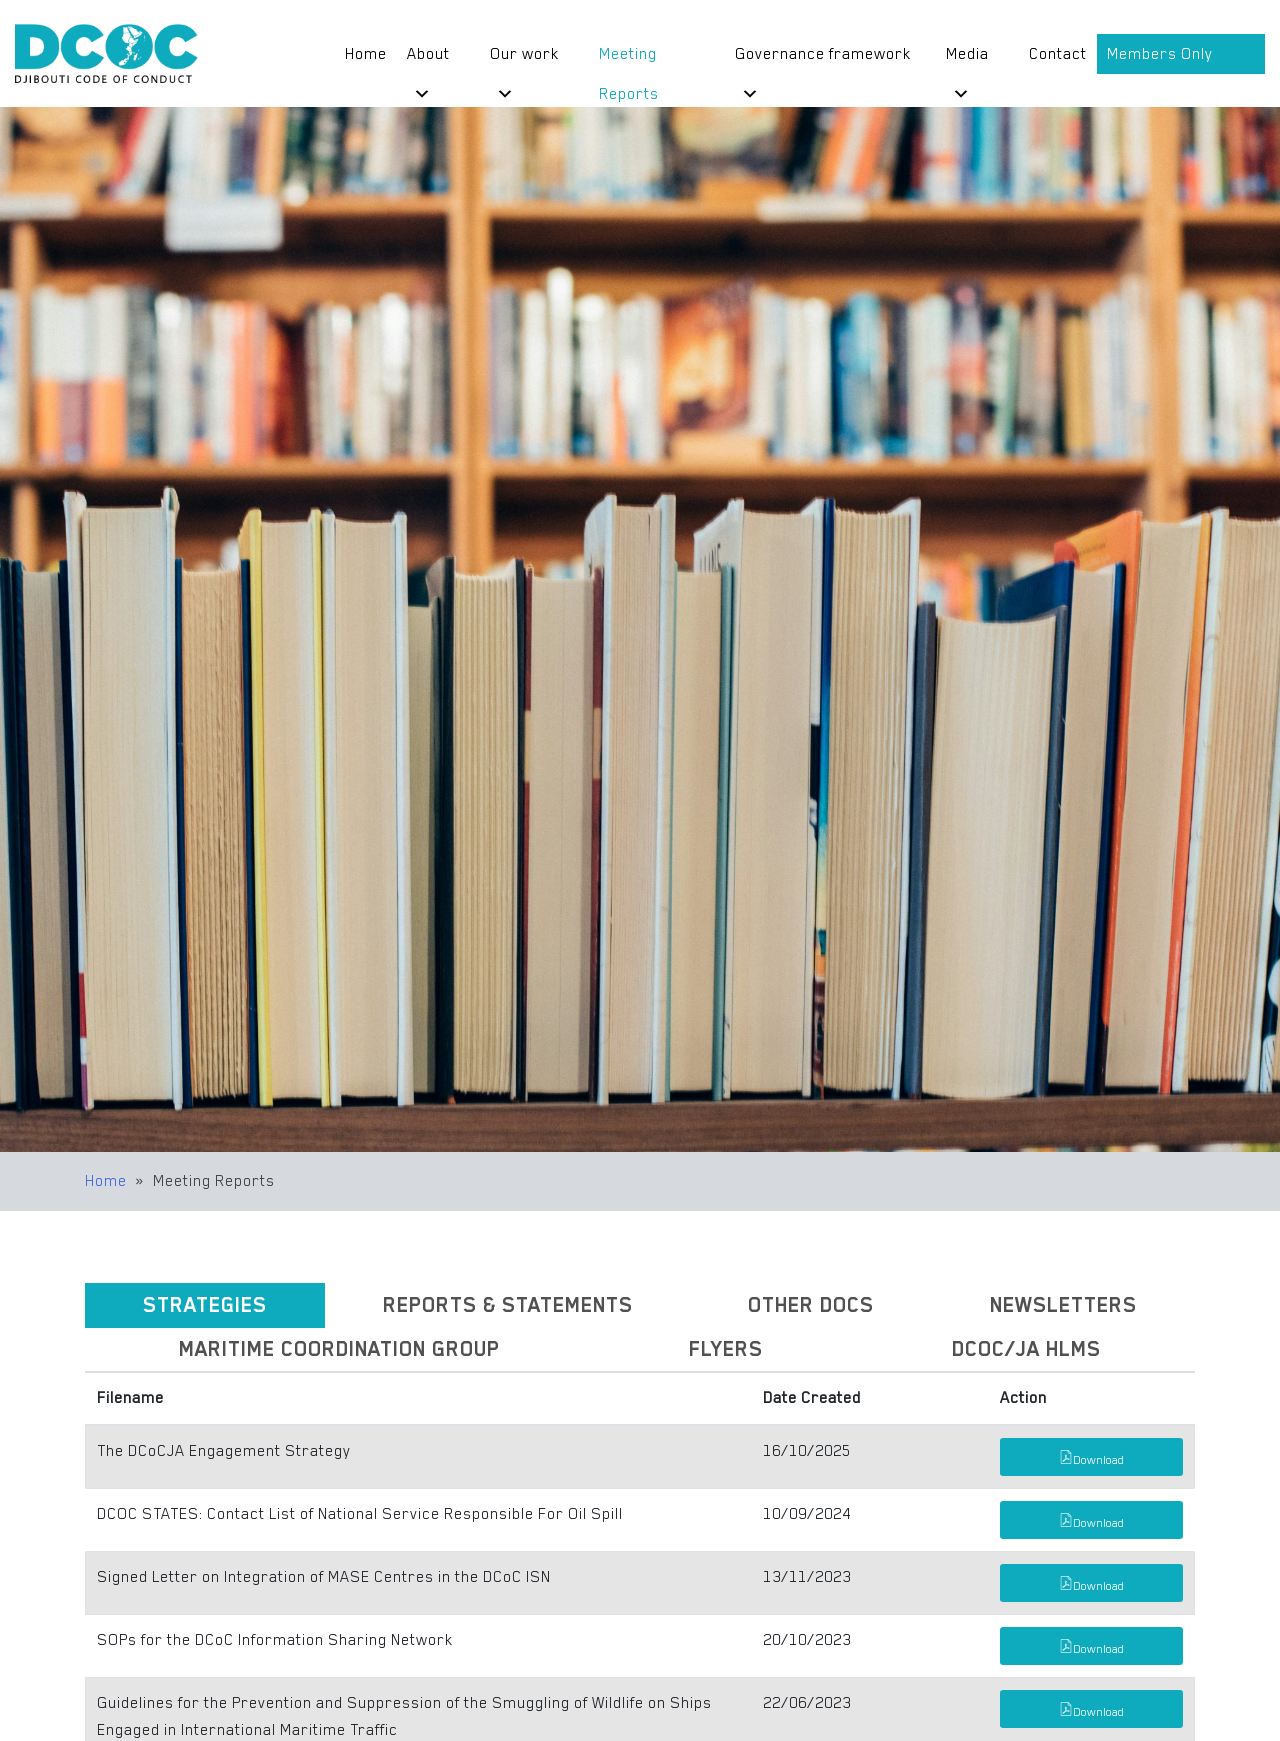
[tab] (205, 1305)
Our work (524, 59)
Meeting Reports (629, 59)
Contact (1058, 54)
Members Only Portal (1160, 59)
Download (1091, 1460)
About (428, 59)
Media (967, 59)
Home (366, 54)
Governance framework (823, 59)
